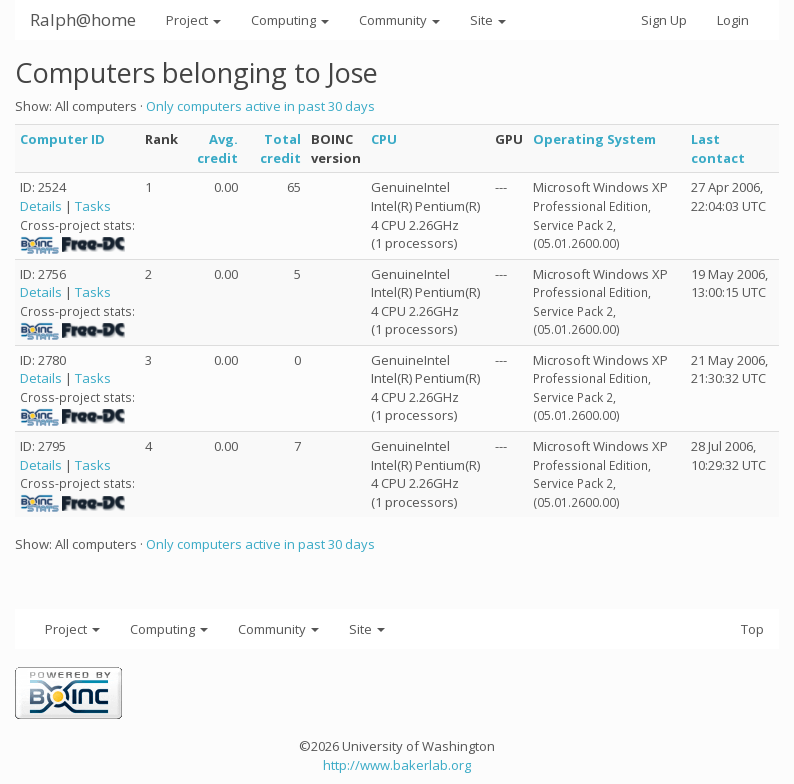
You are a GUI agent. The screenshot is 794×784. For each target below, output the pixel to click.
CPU (384, 139)
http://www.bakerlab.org (397, 765)
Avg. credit (217, 148)
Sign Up (664, 20)
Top (752, 629)
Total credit (280, 148)
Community (399, 20)
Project (193, 20)
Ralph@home (83, 19)
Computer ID (62, 139)
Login (733, 20)
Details (41, 206)
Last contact (718, 148)
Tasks (93, 206)
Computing (290, 20)
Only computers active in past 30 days (260, 106)
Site (488, 20)
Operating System (594, 139)
